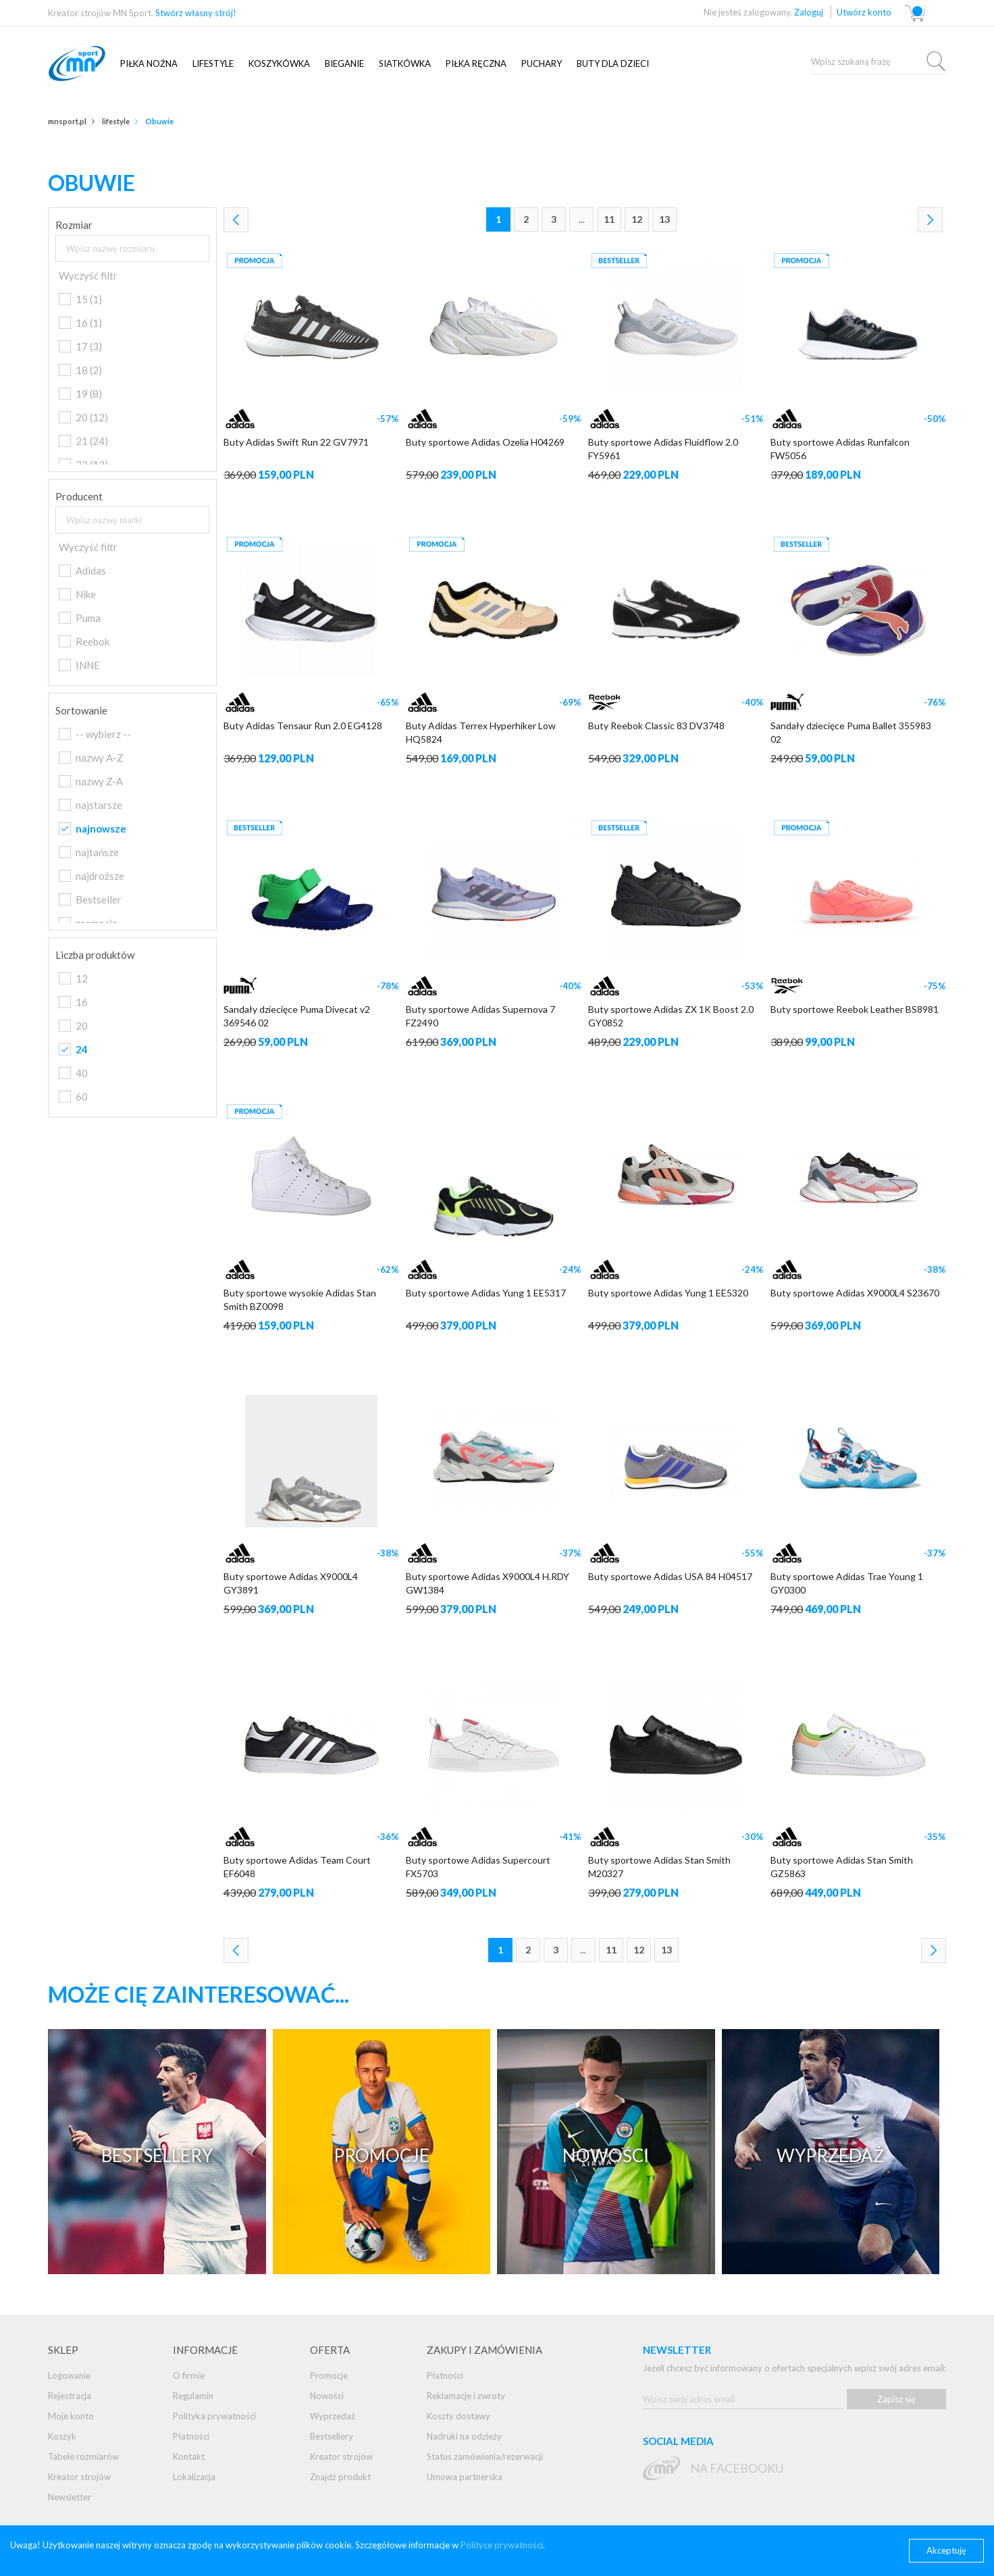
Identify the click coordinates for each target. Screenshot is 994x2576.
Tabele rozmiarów (83, 2456)
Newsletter (69, 2497)
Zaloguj (808, 12)
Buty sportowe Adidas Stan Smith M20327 (659, 1866)
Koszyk (62, 2436)
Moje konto (71, 2416)
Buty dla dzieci (613, 63)
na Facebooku (736, 2468)
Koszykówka (279, 63)
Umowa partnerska (464, 2476)
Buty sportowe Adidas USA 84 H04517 (670, 1576)
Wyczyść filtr (88, 275)
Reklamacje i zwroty (466, 2395)
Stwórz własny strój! (195, 12)
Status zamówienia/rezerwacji (485, 2456)
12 (636, 219)
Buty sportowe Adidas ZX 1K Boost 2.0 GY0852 (671, 1015)
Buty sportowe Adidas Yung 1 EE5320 (668, 1292)
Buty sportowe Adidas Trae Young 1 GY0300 (846, 1583)
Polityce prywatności (502, 2545)
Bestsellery (331, 2436)
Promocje (329, 2375)
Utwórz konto (864, 12)
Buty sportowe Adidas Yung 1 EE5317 (486, 1292)
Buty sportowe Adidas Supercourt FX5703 (478, 1866)
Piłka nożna (149, 63)
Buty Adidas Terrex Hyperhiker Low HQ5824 (481, 732)
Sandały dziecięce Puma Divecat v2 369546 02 (297, 1015)
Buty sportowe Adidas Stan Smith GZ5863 (841, 1866)
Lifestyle (213, 63)
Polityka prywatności (214, 2416)
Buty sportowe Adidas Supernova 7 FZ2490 (480, 1015)
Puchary (541, 63)
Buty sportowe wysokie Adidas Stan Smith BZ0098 (300, 1299)
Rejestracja (69, 2395)
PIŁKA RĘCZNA (476, 63)
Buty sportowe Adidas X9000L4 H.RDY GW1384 (487, 1583)
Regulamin (193, 2395)
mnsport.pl (92, 63)
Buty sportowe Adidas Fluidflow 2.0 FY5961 (663, 448)
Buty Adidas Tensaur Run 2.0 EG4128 (303, 725)
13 (664, 219)
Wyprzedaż (332, 2416)
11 (609, 219)
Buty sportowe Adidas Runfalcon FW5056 (840, 448)
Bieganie (344, 63)
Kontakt (189, 2456)
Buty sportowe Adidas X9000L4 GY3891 (291, 1583)
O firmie (189, 2375)
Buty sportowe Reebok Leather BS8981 (854, 1009)
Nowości (327, 2395)
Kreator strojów (79, 2476)
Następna (930, 219)
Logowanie (69, 2375)
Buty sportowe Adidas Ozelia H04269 (485, 442)
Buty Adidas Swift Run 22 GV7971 (296, 442)
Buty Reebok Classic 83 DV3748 (656, 725)
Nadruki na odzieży (464, 2436)
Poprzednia (236, 219)
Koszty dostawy (458, 2416)
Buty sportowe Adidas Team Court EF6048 (297, 1866)
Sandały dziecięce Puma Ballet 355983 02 (850, 732)
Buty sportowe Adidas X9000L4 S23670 (854, 1292)
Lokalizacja (194, 2476)
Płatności (191, 2436)
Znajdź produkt (340, 2476)
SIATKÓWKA (405, 63)
